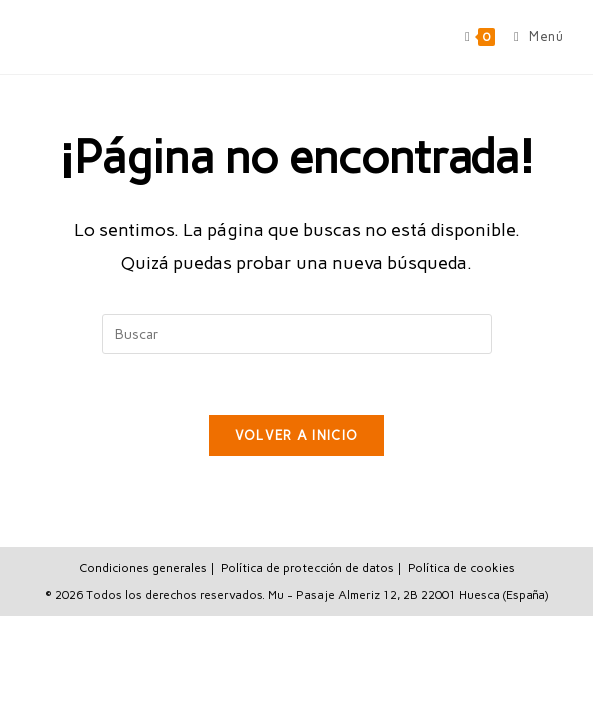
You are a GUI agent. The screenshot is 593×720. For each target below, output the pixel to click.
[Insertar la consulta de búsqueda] (297, 334)
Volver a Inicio (297, 435)
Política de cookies (461, 568)
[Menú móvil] (531, 36)
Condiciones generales (143, 568)
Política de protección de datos (307, 568)
